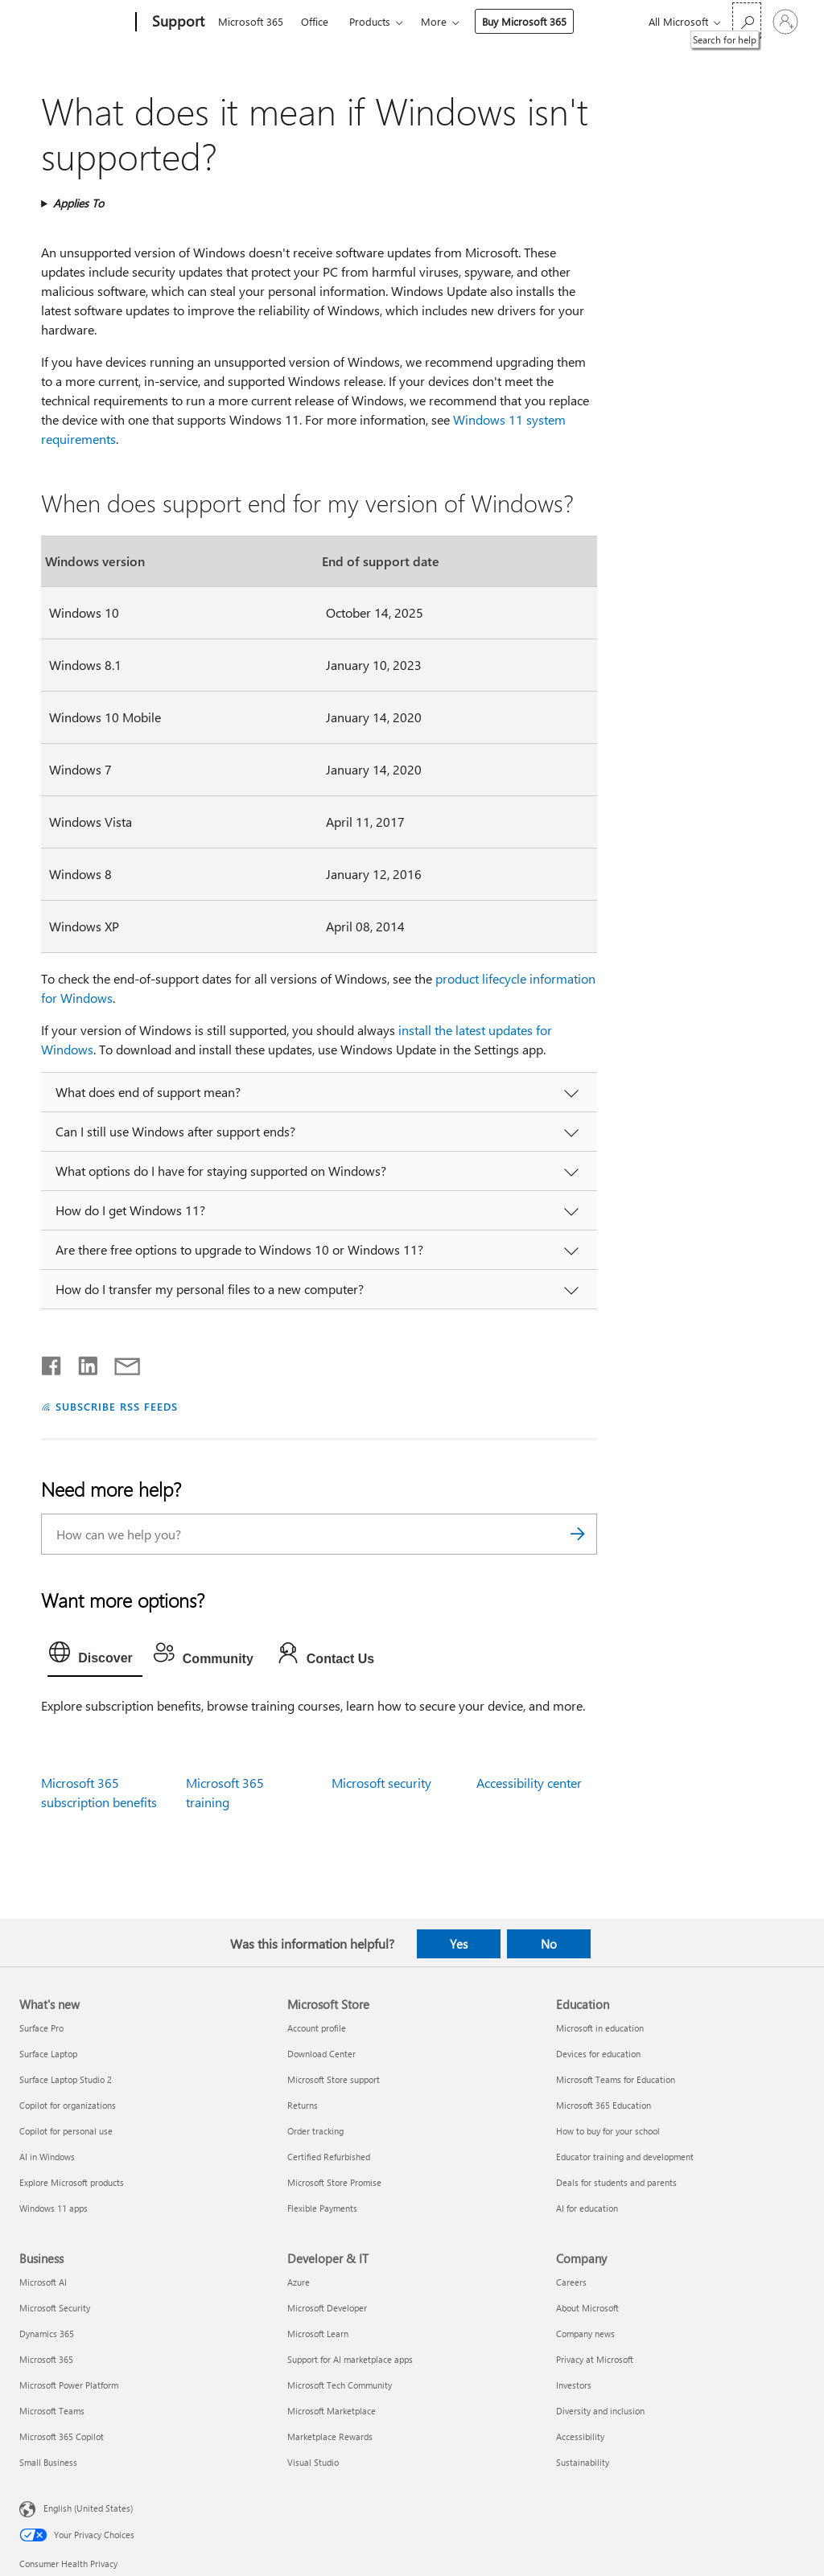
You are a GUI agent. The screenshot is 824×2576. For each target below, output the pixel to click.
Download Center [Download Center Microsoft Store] (321, 2054)
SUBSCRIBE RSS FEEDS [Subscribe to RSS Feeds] (117, 1406)
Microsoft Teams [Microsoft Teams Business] (51, 2411)
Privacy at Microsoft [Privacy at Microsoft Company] (594, 2359)
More (434, 21)
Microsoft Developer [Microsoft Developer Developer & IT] (327, 2308)
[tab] (94, 1656)
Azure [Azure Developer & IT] (298, 2282)
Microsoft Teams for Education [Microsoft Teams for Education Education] (615, 2079)
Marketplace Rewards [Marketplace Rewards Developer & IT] (330, 2436)
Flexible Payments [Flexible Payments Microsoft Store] (322, 2208)
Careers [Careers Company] (571, 2282)
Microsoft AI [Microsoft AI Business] (43, 2282)
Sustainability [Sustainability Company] (582, 2462)
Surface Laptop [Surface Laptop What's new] (48, 2054)
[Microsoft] (74, 22)
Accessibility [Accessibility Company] (580, 2436)
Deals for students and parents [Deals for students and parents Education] (616, 2182)
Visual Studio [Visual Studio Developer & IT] (313, 2462)
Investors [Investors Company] (573, 2385)
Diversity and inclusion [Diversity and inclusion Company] (600, 2411)
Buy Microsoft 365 (524, 21)
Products (369, 21)
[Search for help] (746, 20)
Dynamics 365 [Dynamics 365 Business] (46, 2333)
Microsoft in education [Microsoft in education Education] (600, 2028)
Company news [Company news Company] (585, 2333)
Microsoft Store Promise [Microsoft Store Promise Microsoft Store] (334, 2182)
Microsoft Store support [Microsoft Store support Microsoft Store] (333, 2079)
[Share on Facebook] (52, 1362)
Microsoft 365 (250, 21)
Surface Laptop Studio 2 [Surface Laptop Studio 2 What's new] (65, 2079)
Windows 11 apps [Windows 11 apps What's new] (53, 2208)
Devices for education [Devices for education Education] (598, 2054)
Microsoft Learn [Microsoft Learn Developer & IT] (317, 2333)
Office (314, 21)
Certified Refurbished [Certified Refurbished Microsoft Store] (328, 2157)
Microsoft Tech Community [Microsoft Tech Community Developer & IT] (339, 2385)
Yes (459, 1944)
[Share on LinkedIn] (82, 1362)
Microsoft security (381, 1782)
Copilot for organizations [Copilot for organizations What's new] (67, 2105)
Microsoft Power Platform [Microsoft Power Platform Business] (68, 2385)
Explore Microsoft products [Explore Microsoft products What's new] (71, 2182)
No (549, 1944)
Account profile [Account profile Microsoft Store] (316, 2028)
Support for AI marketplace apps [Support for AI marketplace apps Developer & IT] (350, 2359)
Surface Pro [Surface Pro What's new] (41, 2028)
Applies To (78, 203)
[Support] (176, 22)
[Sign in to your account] (785, 21)
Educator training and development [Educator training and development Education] (625, 2157)
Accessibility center (529, 1782)
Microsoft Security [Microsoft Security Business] (54, 2308)
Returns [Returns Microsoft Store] (302, 2105)
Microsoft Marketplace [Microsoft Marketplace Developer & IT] (331, 2411)
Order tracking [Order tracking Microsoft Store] (315, 2131)
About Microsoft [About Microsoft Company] (587, 2308)
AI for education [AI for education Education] (587, 2208)
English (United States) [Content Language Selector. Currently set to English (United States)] (88, 2508)
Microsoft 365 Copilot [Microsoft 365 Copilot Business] (61, 2436)
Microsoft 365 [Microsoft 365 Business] (46, 2359)
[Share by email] (120, 1362)
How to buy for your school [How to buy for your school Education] (608, 2131)
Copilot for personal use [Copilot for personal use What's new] (66, 2131)
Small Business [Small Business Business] (48, 2462)
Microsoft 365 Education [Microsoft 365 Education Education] (603, 2105)
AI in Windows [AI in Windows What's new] (47, 2157)
